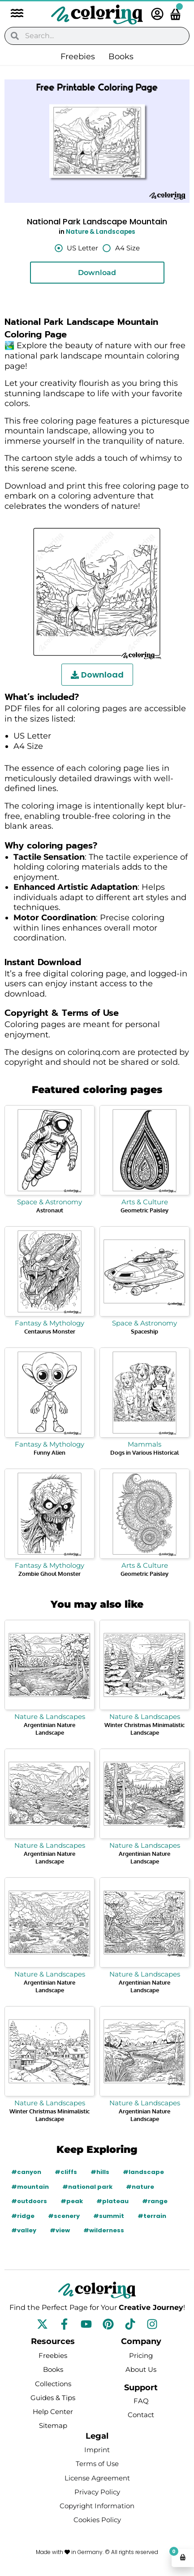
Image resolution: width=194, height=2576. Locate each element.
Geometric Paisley (144, 1210)
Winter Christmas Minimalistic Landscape (144, 1728)
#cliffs (66, 2172)
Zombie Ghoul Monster (49, 1573)
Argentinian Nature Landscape (49, 1728)
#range (155, 2201)
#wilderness (103, 2230)
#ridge (22, 2216)
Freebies (77, 56)
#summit (108, 2216)
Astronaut (49, 1210)
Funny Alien (49, 1452)
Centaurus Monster (49, 1331)
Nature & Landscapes (100, 231)
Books (121, 56)
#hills (100, 2172)
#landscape (143, 2172)
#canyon (26, 2172)
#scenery (64, 2216)
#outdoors (29, 2201)
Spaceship (144, 1331)
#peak (71, 2201)
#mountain (30, 2186)
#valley (23, 2230)
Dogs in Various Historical (144, 1452)
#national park (87, 2186)
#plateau (112, 2201)
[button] (12, 14)
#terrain (152, 2216)
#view (60, 2230)
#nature (140, 2186)
